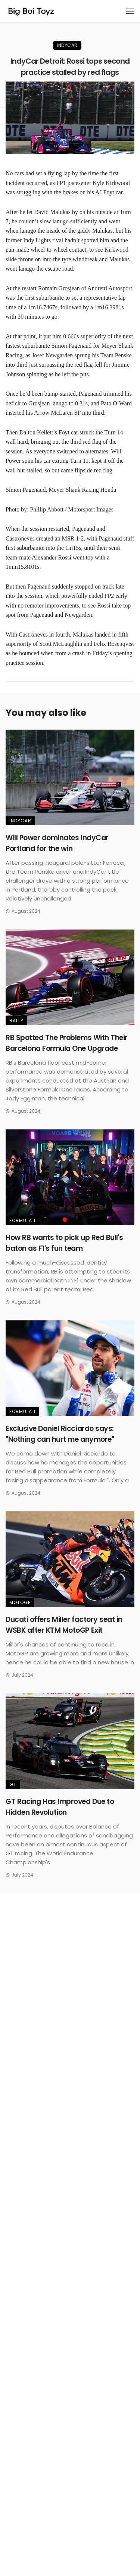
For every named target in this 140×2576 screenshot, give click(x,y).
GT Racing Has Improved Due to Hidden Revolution (60, 1806)
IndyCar (67, 45)
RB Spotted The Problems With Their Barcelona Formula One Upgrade (67, 1043)
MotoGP (20, 1602)
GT (12, 1784)
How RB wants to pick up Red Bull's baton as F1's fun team (64, 1243)
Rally (16, 1020)
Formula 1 (22, 1220)
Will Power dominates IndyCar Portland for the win (57, 843)
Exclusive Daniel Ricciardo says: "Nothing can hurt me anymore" (60, 1434)
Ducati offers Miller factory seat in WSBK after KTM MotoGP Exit (64, 1624)
